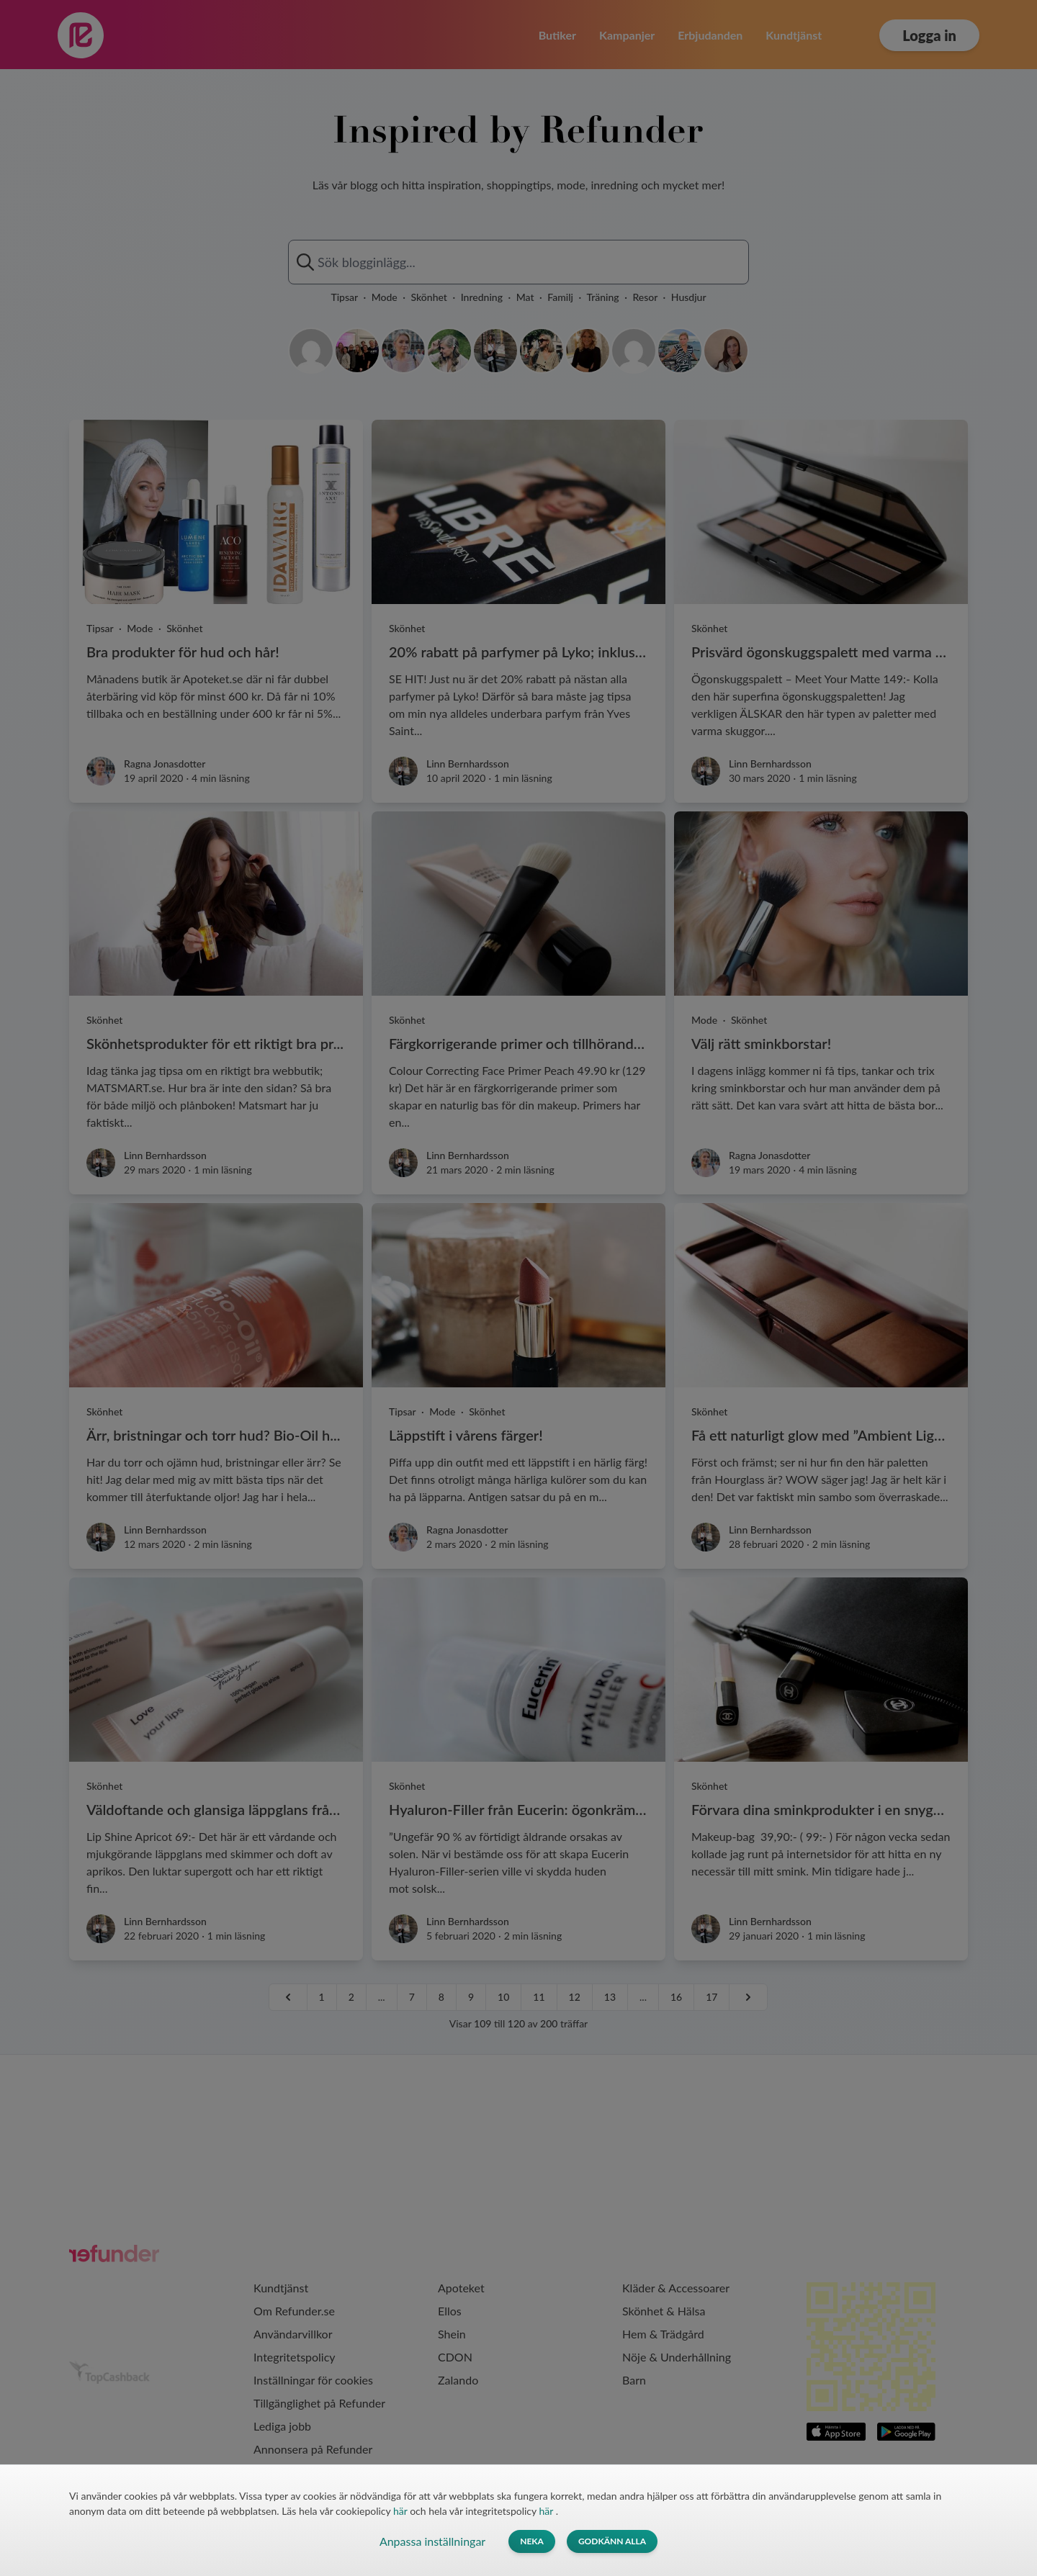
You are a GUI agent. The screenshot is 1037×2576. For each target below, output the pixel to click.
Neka (532, 2541)
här (401, 2511)
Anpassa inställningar (432, 2541)
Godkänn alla (612, 2541)
